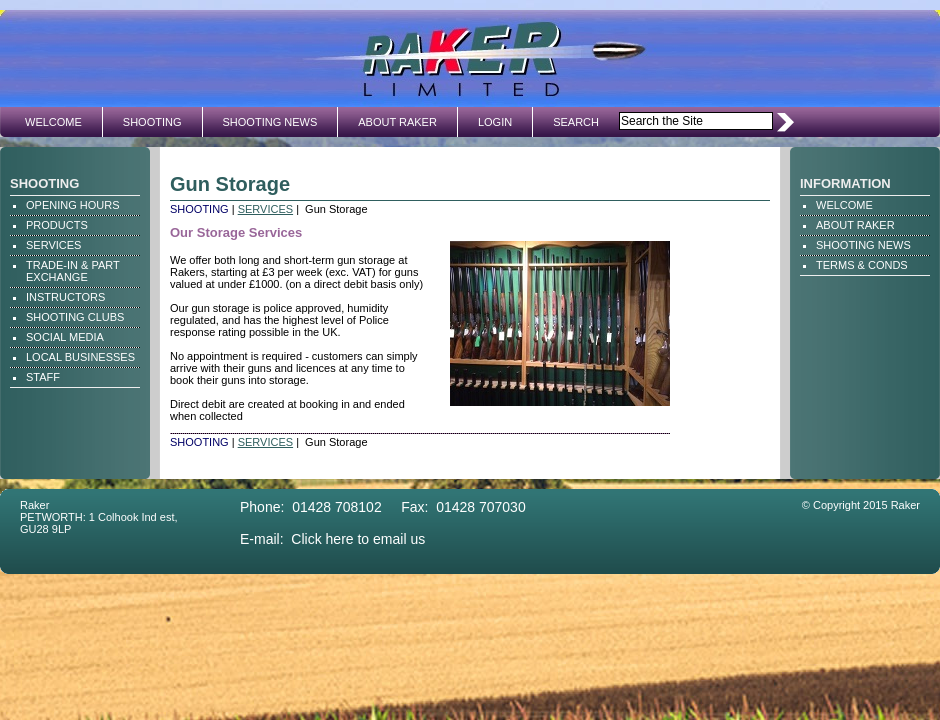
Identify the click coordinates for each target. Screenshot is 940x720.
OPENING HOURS (73, 205)
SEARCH (576, 122)
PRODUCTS (57, 225)
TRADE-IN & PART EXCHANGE (73, 271)
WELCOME (53, 122)
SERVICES (53, 245)
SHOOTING (152, 122)
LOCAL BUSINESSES (80, 357)
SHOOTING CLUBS (75, 317)
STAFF (43, 377)
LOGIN (495, 122)
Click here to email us (358, 539)
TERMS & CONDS (862, 265)
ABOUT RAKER (397, 122)
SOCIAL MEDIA (65, 337)
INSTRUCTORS (65, 297)
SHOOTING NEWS (270, 122)
